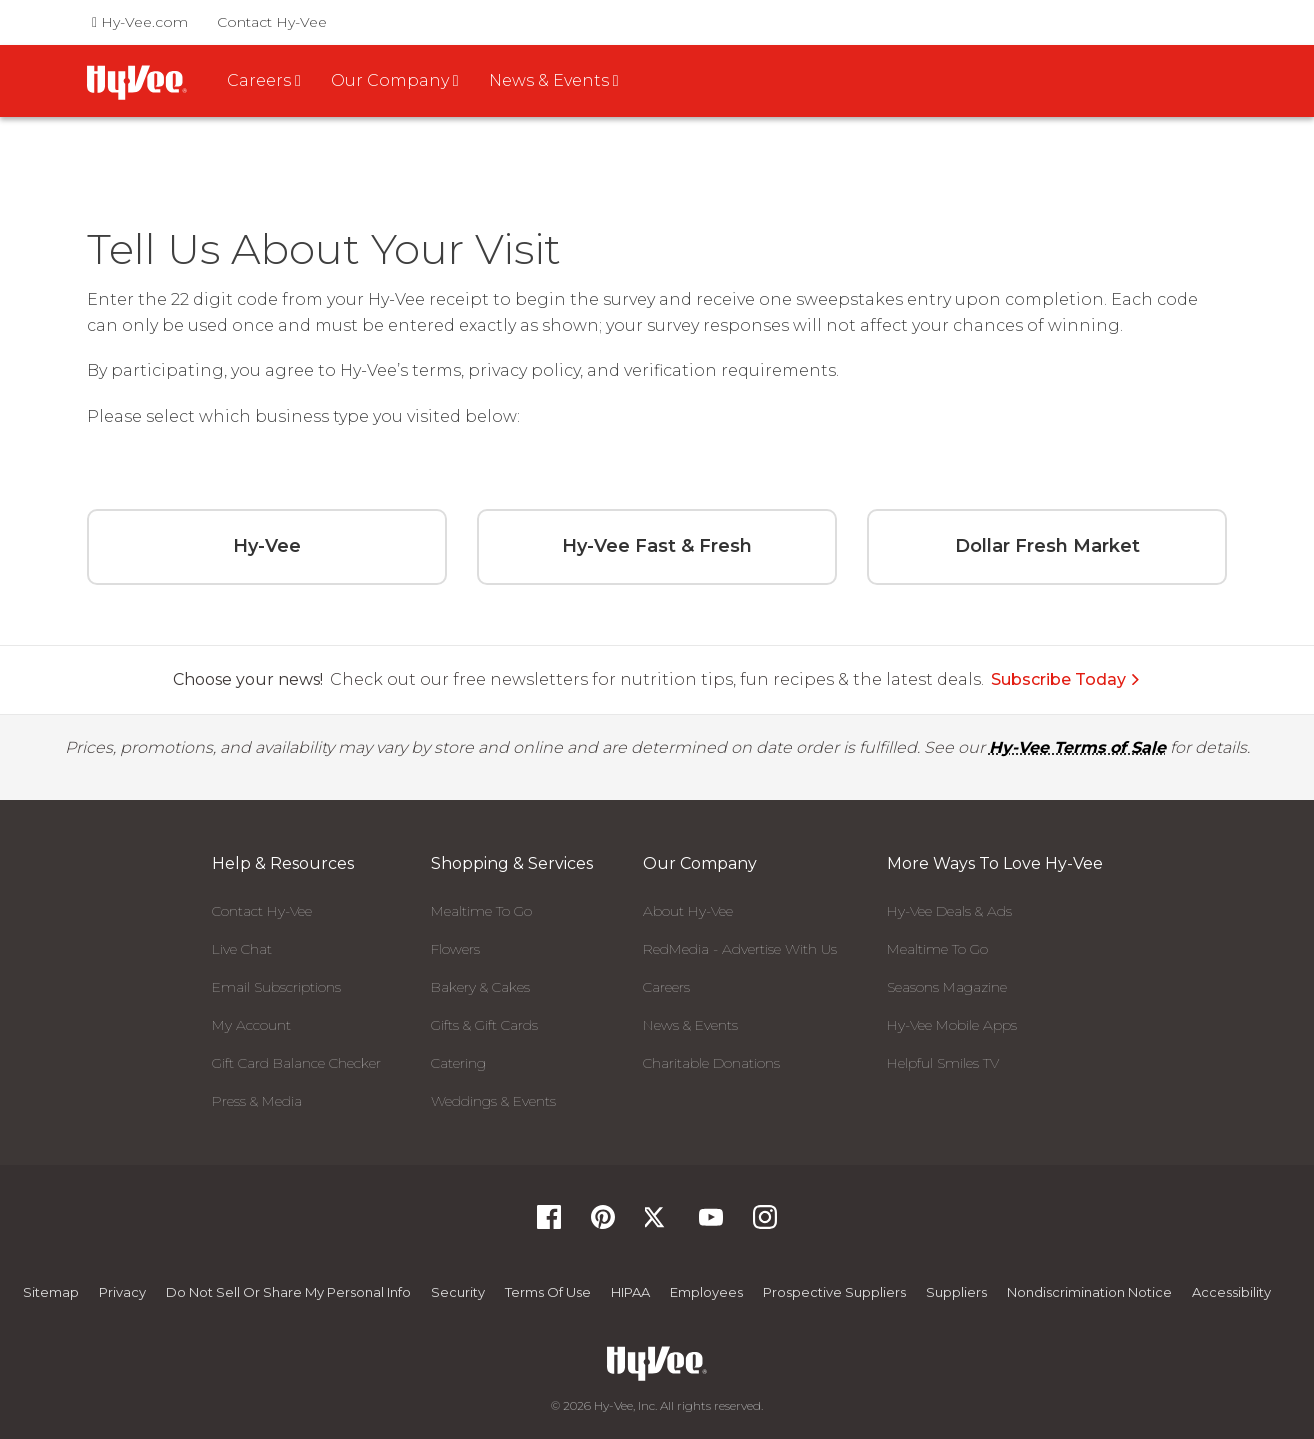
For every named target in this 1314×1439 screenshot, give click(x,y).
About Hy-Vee (688, 911)
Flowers (455, 949)
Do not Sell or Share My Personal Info (288, 1292)
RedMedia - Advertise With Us (740, 949)
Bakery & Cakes (480, 987)
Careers (666, 987)
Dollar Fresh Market (1047, 546)
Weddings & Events (493, 1101)
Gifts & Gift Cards (484, 1025)
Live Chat (242, 949)
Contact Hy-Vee (272, 22)
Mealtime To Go (481, 911)
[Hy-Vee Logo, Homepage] (657, 1363)
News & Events (690, 1025)
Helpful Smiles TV (943, 1063)
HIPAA (630, 1292)
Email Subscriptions (276, 987)
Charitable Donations (711, 1063)
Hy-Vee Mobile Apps (952, 1025)
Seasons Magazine (947, 987)
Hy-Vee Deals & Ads (949, 911)
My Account (251, 1025)
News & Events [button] (554, 80)
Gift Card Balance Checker (296, 1063)
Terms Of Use (548, 1292)
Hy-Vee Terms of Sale (1077, 747)
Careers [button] (264, 80)
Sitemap (51, 1292)
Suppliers (956, 1292)
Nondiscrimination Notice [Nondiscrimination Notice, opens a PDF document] (1089, 1292)
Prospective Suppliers (834, 1292)
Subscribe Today (1066, 679)
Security (458, 1292)
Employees (706, 1292)
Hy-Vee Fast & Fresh (657, 546)
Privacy (122, 1292)
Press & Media (257, 1101)
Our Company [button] (395, 80)
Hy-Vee (267, 546)
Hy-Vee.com (140, 22)
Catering (458, 1063)
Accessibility (1231, 1292)
